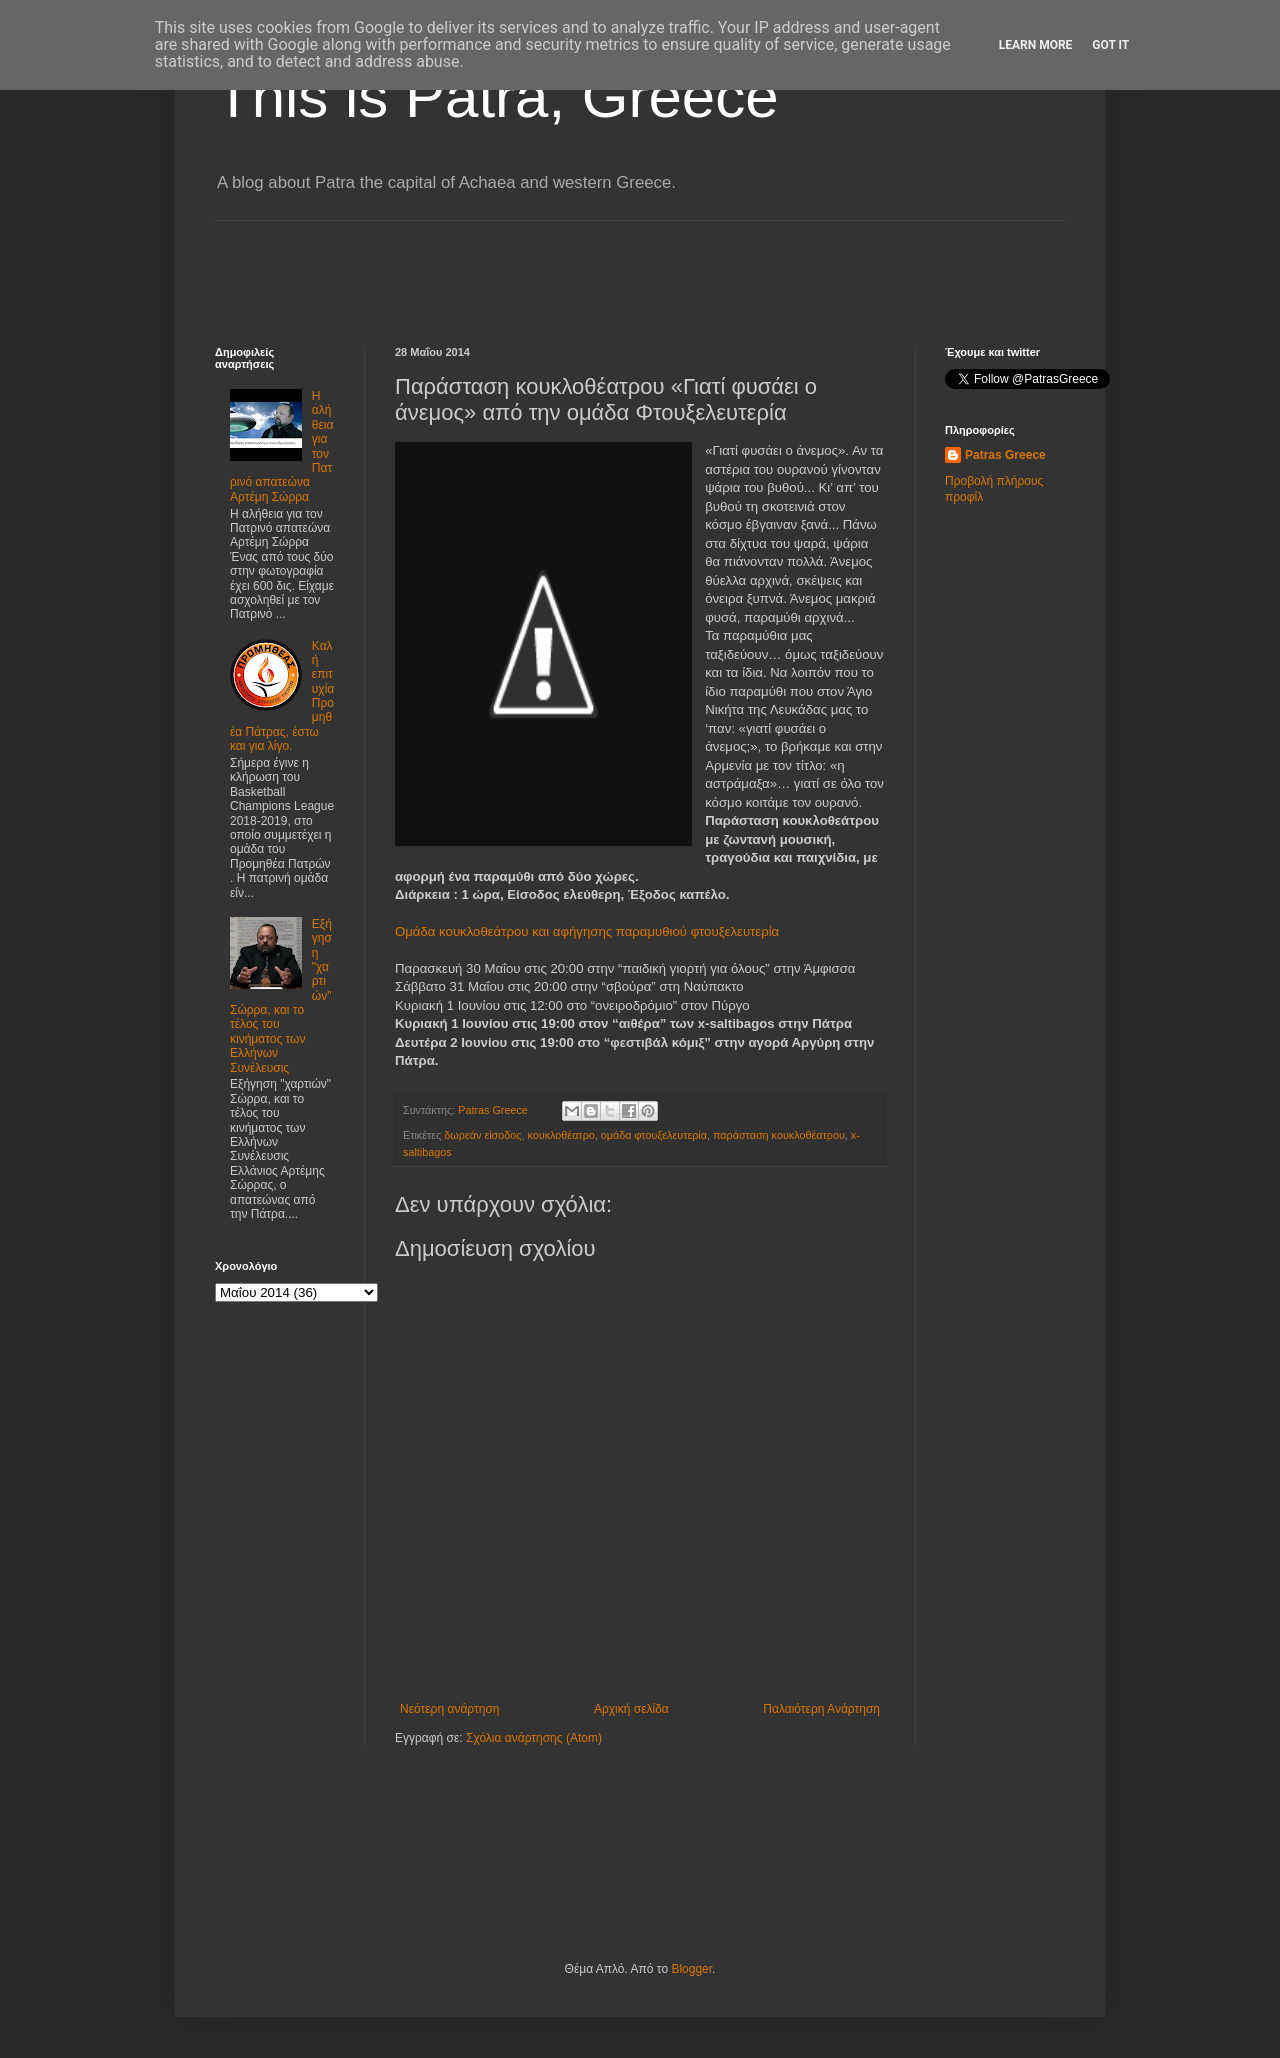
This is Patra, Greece (497, 96)
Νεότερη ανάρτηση (449, 1709)
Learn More (1036, 45)
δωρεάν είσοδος (482, 1135)
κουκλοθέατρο (561, 1135)
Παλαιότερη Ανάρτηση (821, 1709)
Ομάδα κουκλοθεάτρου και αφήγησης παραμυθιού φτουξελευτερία (587, 931)
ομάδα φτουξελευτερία (654, 1135)
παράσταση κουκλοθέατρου (779, 1135)
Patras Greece (1005, 455)
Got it (1110, 45)
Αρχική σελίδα (631, 1709)
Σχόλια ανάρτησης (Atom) (534, 1738)
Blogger (691, 1969)
